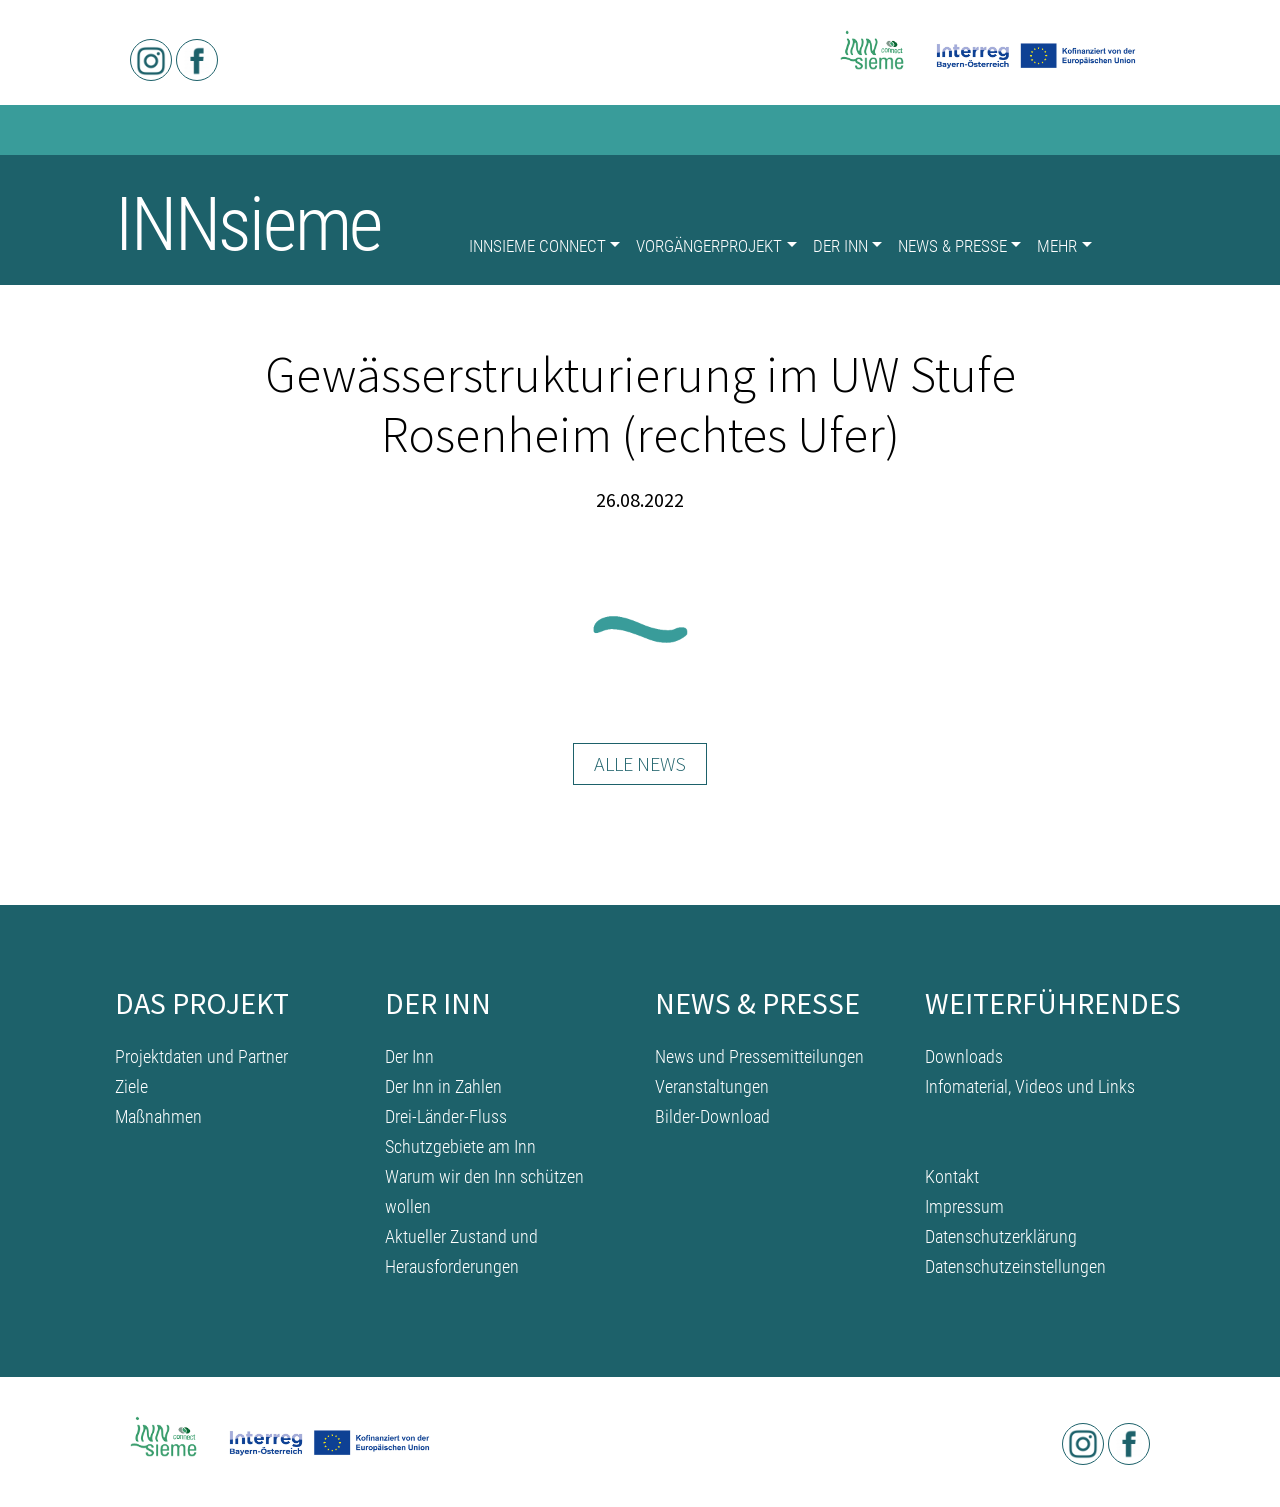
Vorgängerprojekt (709, 246)
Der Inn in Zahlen (443, 1086)
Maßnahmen (158, 1116)
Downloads (964, 1056)
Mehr (1057, 246)
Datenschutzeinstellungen (1015, 1266)
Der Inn (840, 246)
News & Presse (952, 246)
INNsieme (248, 224)
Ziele (131, 1086)
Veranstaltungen (712, 1086)
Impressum (964, 1206)
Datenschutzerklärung (1001, 1236)
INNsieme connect (537, 246)
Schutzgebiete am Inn (460, 1146)
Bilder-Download (712, 1116)
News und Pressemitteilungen (759, 1056)
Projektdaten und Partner (201, 1056)
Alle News (640, 763)
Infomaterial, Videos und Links (1030, 1086)
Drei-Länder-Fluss (446, 1116)
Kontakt (952, 1176)
